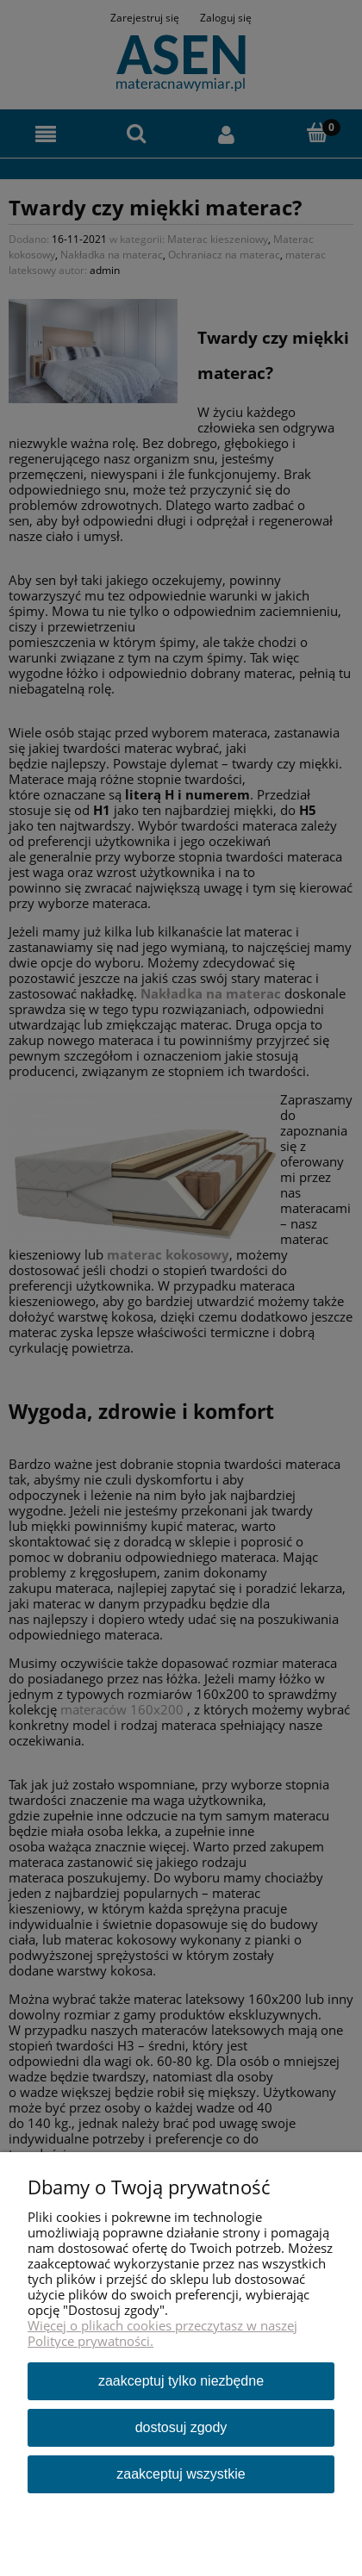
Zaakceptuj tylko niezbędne (181, 2381)
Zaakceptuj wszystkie (180, 2474)
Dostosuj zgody (181, 2427)
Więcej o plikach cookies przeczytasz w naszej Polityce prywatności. (162, 2333)
